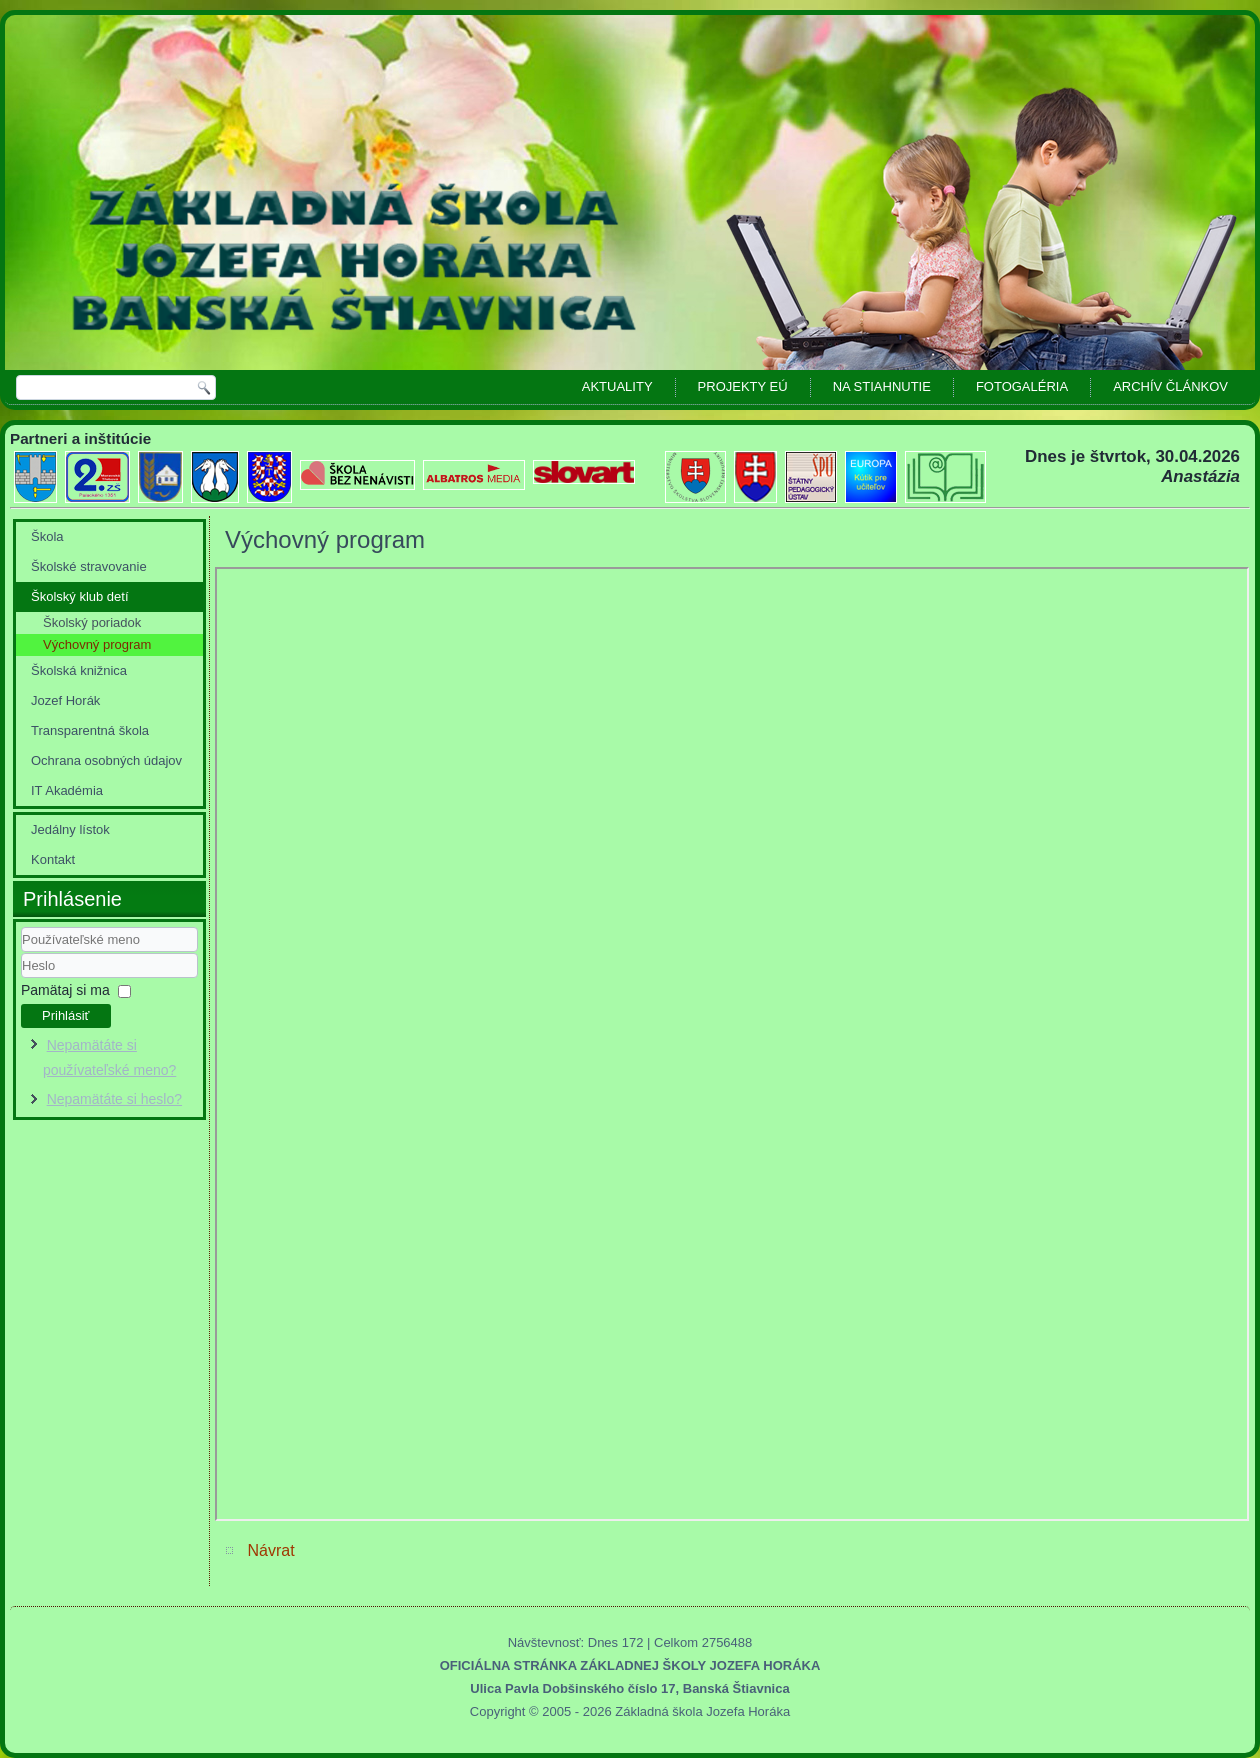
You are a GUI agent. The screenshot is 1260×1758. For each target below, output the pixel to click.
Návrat (270, 1550)
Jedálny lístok (70, 829)
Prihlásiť (66, 1015)
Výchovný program (97, 644)
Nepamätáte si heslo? (114, 1099)
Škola (47, 536)
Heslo (21, 978)
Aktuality (617, 386)
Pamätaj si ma (65, 990)
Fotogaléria (1022, 386)
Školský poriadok (92, 622)
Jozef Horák (65, 700)
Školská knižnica (79, 670)
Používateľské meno (21, 952)
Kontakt (53, 859)
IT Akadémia (67, 790)
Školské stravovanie (89, 566)
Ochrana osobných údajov (106, 760)
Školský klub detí (80, 596)
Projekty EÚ (743, 386)
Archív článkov (1170, 386)
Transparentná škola (90, 730)
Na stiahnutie (882, 386)
